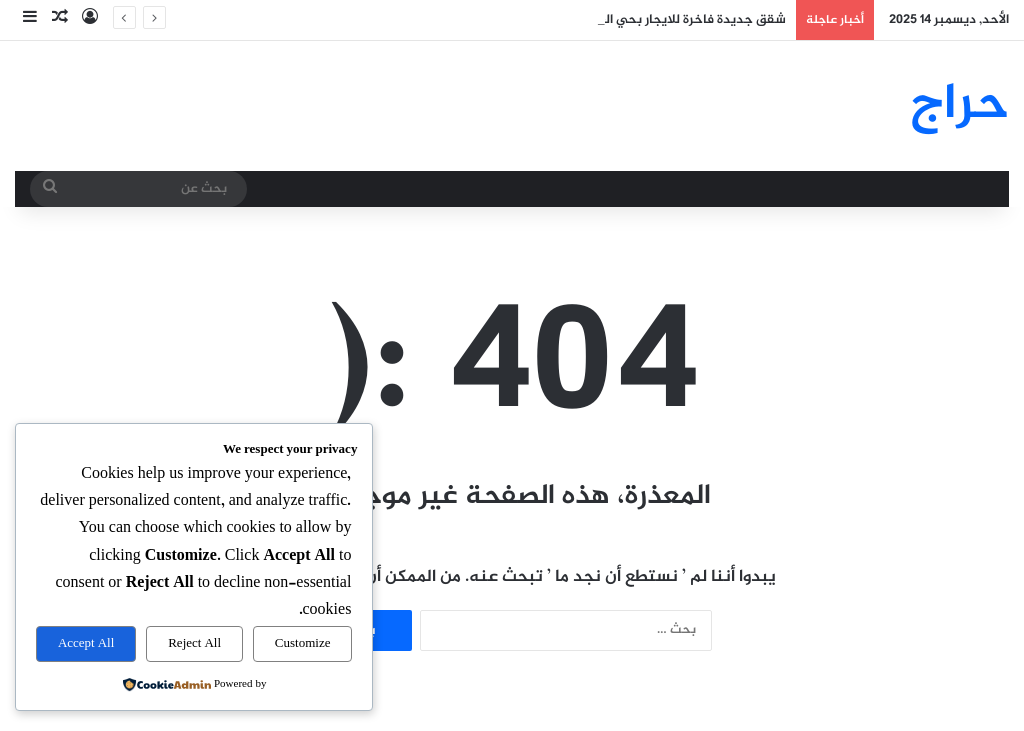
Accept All (86, 644)
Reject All (194, 644)
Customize (303, 644)
